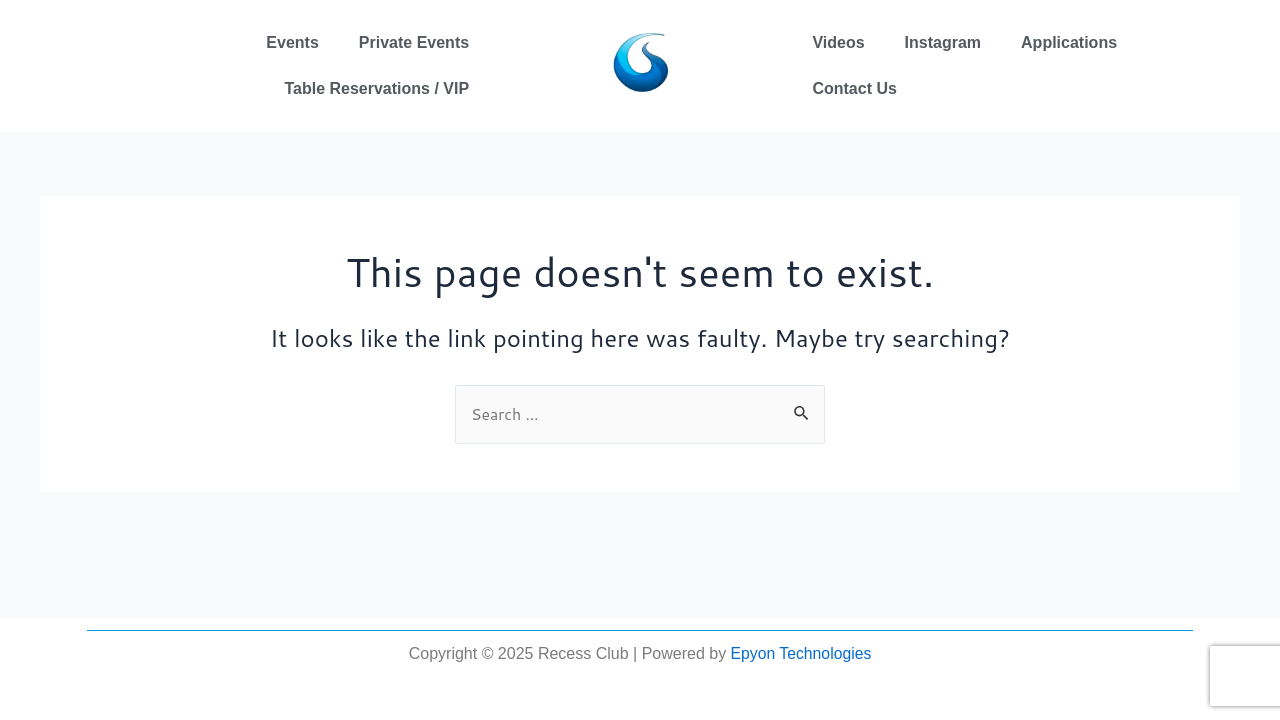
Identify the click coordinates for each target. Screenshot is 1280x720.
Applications (1069, 42)
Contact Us (854, 88)
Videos (838, 42)
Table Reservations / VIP (376, 88)
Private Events (414, 42)
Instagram (943, 42)
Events (292, 42)
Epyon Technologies (800, 653)
